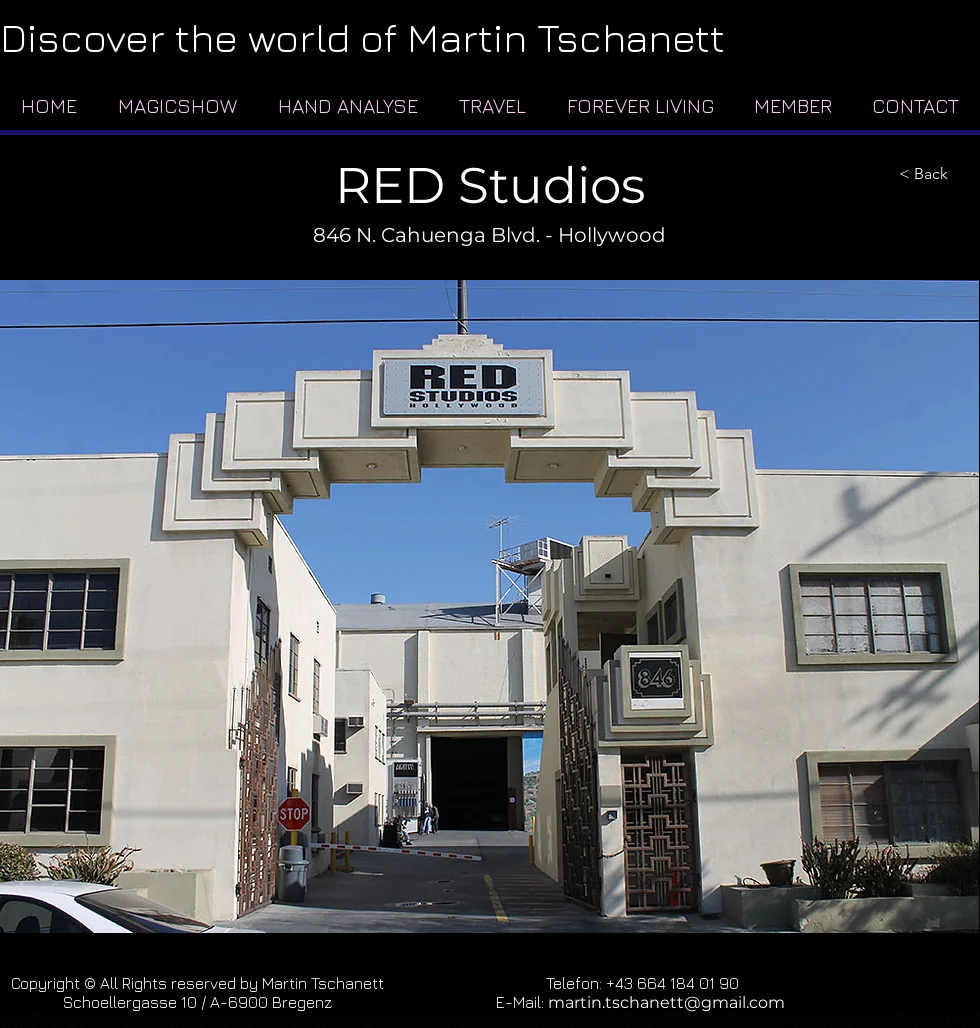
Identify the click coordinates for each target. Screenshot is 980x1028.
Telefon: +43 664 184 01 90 (642, 983)
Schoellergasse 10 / (136, 1002)
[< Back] (933, 174)
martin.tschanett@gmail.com (666, 1002)
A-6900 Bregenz (271, 1002)
